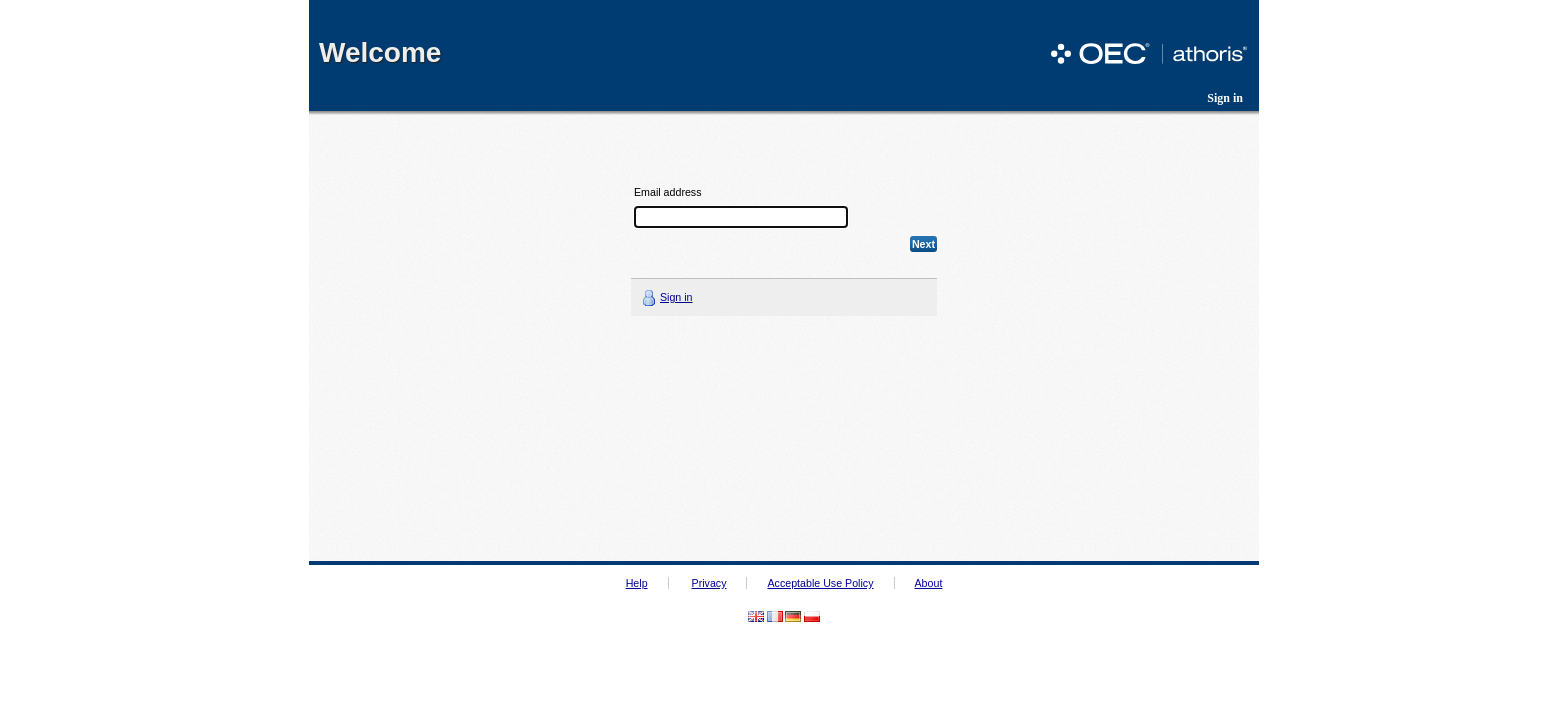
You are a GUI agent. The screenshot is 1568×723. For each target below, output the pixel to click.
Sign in (1225, 98)
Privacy (709, 583)
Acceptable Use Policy (820, 583)
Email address (668, 192)
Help (637, 583)
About (929, 583)
